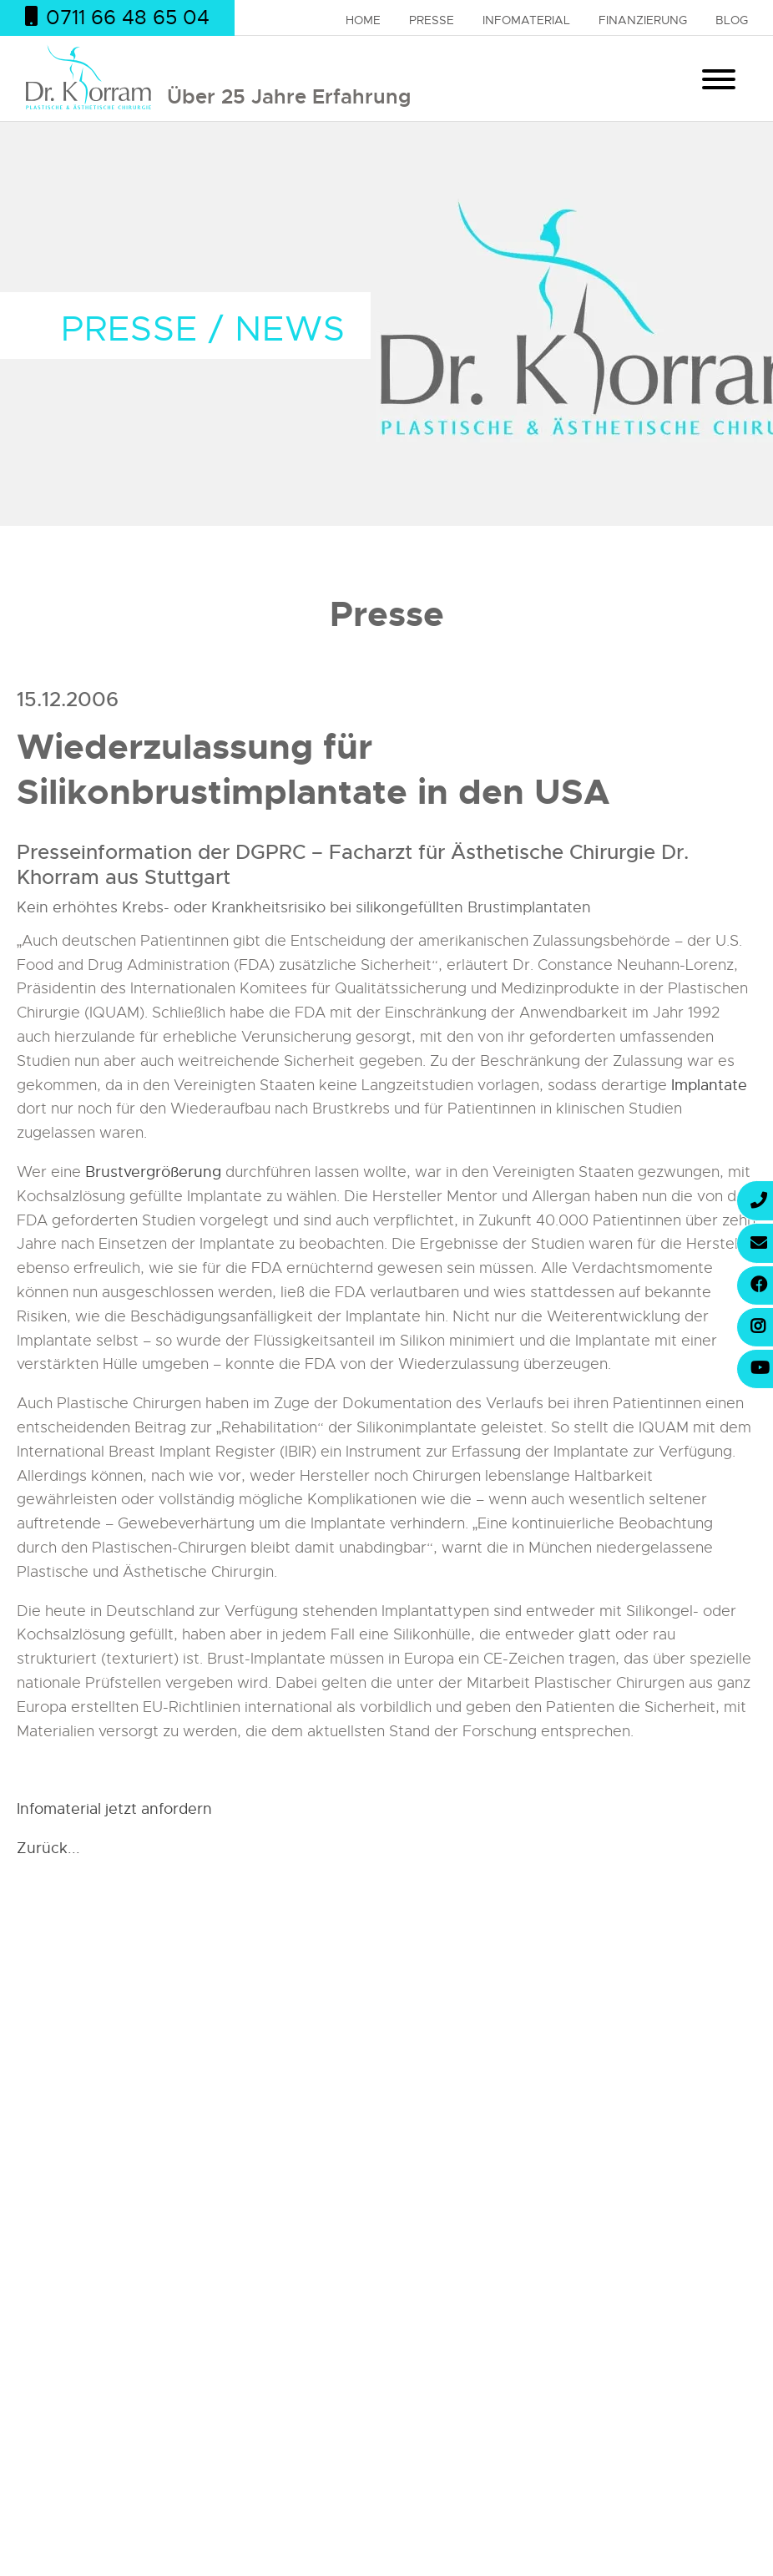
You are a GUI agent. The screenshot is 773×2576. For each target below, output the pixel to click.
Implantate (709, 1085)
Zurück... (48, 1848)
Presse (431, 20)
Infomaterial (526, 20)
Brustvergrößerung (153, 1172)
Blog (731, 20)
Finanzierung (643, 20)
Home (363, 20)
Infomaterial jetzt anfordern (114, 1809)
